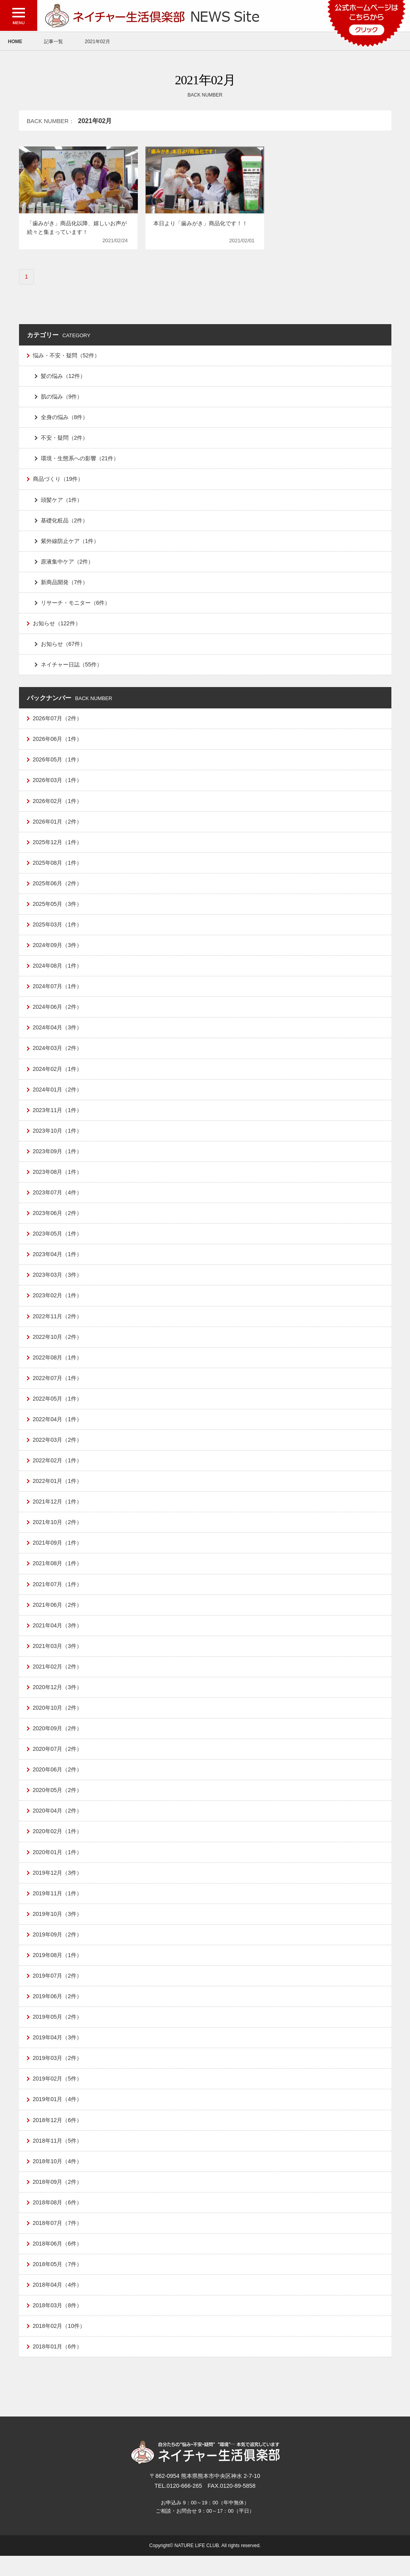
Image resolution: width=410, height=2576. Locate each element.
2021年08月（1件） (58, 1575)
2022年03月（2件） (58, 1450)
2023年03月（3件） (58, 1284)
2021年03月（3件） (58, 1658)
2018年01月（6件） (58, 2366)
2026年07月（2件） (58, 722)
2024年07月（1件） (58, 992)
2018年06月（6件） (58, 2262)
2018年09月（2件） (58, 2200)
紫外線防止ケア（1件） (70, 543)
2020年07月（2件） (58, 1763)
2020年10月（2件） (58, 1721)
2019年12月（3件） (58, 1888)
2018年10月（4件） (58, 2179)
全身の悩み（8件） (64, 418)
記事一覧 (53, 41)
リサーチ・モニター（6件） (76, 605)
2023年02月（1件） (58, 1305)
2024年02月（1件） (58, 1076)
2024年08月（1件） (58, 972)
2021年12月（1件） (58, 1513)
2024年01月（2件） (58, 1096)
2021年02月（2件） (58, 1679)
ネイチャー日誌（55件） (72, 668)
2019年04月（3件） (58, 2054)
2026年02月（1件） (58, 805)
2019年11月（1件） (58, 1909)
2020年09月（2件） (58, 1742)
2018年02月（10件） (59, 2346)
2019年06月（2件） (58, 2013)
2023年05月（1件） (58, 1243)
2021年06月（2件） (58, 1617)
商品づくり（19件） (58, 481)
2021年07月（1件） (58, 1596)
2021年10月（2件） (58, 1534)
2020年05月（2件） (58, 1804)
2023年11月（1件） (58, 1117)
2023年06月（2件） (58, 1222)
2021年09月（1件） (58, 1554)
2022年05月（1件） (58, 1409)
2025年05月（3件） (58, 909)
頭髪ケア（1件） (62, 501)
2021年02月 (97, 41)
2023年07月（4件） (58, 1201)
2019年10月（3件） (58, 1929)
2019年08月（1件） (58, 1971)
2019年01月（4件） (58, 2116)
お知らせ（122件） (57, 626)
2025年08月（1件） (58, 868)
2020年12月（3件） (58, 1700)
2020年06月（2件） (58, 1784)
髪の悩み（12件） (63, 377)
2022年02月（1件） (58, 1471)
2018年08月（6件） (58, 2220)
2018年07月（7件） (58, 2241)
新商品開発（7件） (64, 585)
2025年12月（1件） (58, 847)
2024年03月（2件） (58, 1055)
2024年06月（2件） (58, 1013)
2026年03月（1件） (58, 784)
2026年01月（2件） (58, 826)
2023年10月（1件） (58, 1138)
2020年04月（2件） (58, 1825)
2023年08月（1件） (58, 1180)
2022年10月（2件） (58, 1347)
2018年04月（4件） (58, 2304)
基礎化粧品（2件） (64, 522)
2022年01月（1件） (58, 1492)
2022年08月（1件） (58, 1367)
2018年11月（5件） (58, 2158)
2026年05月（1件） (58, 764)
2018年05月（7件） (58, 2283)
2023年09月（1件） (58, 1159)
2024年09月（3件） (58, 951)
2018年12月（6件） (58, 2137)
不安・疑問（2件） (64, 439)
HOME (15, 41)
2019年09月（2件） (58, 1950)
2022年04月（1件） (58, 1430)
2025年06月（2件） (58, 888)
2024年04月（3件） (58, 1034)
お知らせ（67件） (63, 647)
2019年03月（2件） (58, 2075)
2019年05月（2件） (58, 2033)
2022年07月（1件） (58, 1388)
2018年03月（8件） (58, 2325)
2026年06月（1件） (58, 743)
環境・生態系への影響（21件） (80, 460)
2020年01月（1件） (58, 1867)
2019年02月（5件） (58, 2096)
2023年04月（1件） (58, 1263)
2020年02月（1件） (58, 1846)
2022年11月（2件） (58, 1326)
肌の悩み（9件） (62, 397)
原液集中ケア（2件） (67, 564)
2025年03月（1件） (58, 930)
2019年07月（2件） (58, 1992)
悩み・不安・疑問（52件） (66, 356)
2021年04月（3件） (58, 1638)
